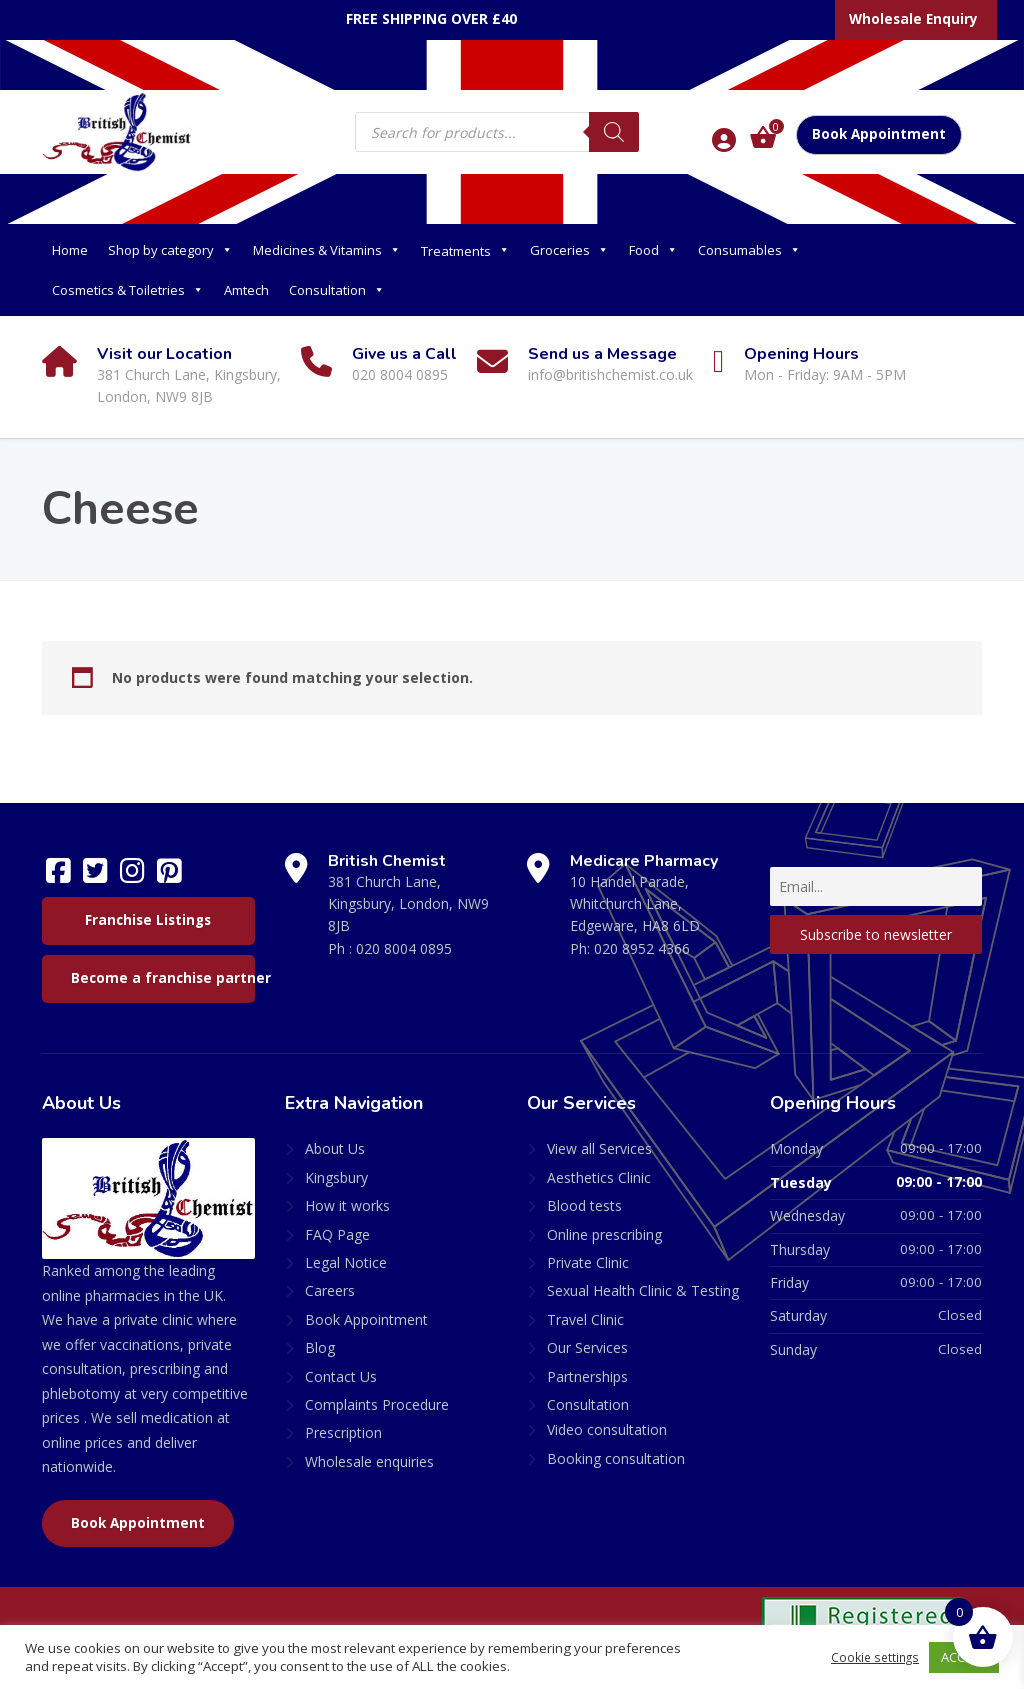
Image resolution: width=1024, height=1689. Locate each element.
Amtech (246, 290)
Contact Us (341, 1376)
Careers (330, 1290)
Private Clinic (588, 1262)
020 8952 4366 (642, 948)
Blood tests (584, 1205)
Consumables (749, 250)
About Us (335, 1148)
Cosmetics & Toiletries (128, 290)
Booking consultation (616, 1458)
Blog (320, 1347)
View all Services (599, 1148)
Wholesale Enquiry (913, 19)
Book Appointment (879, 134)
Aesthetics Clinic (599, 1177)
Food (653, 250)
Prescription (343, 1432)
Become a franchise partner (163, 978)
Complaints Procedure (377, 1404)
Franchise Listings (148, 920)
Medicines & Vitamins (327, 250)
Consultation (337, 290)
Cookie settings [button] (871, 1657)
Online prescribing (604, 1234)
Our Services (587, 1347)
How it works (347, 1205)
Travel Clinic (585, 1319)
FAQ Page (337, 1234)
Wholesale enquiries (369, 1461)
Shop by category (170, 250)
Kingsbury (336, 1177)
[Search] (614, 132)
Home (70, 250)
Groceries (569, 250)
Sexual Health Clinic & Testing (643, 1290)
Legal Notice (346, 1262)
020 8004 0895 (404, 948)
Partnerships (587, 1376)
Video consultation (607, 1429)
